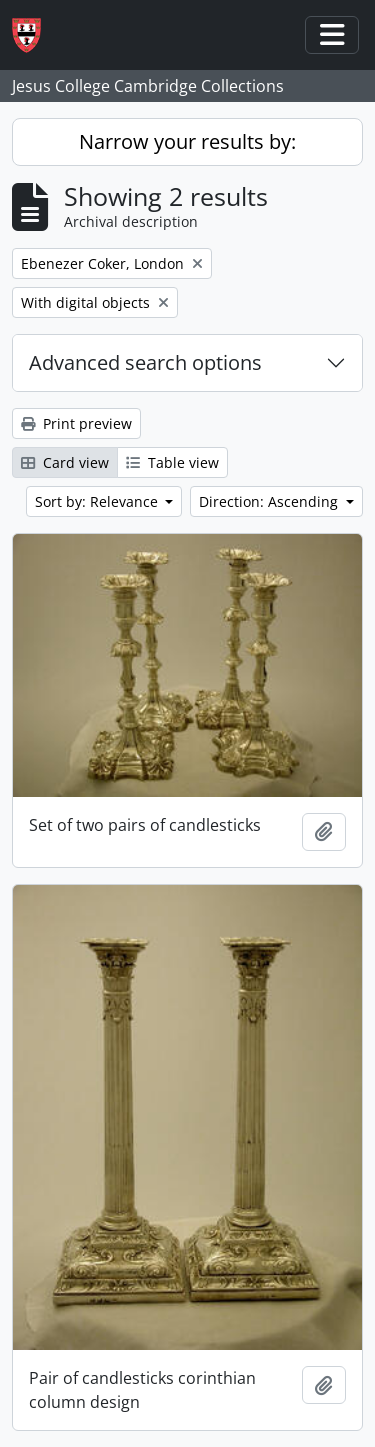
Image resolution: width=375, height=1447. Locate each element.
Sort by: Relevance (98, 501)
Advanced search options (145, 362)
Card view (65, 462)
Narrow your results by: (187, 141)
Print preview (76, 423)
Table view (172, 462)
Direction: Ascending (270, 501)
